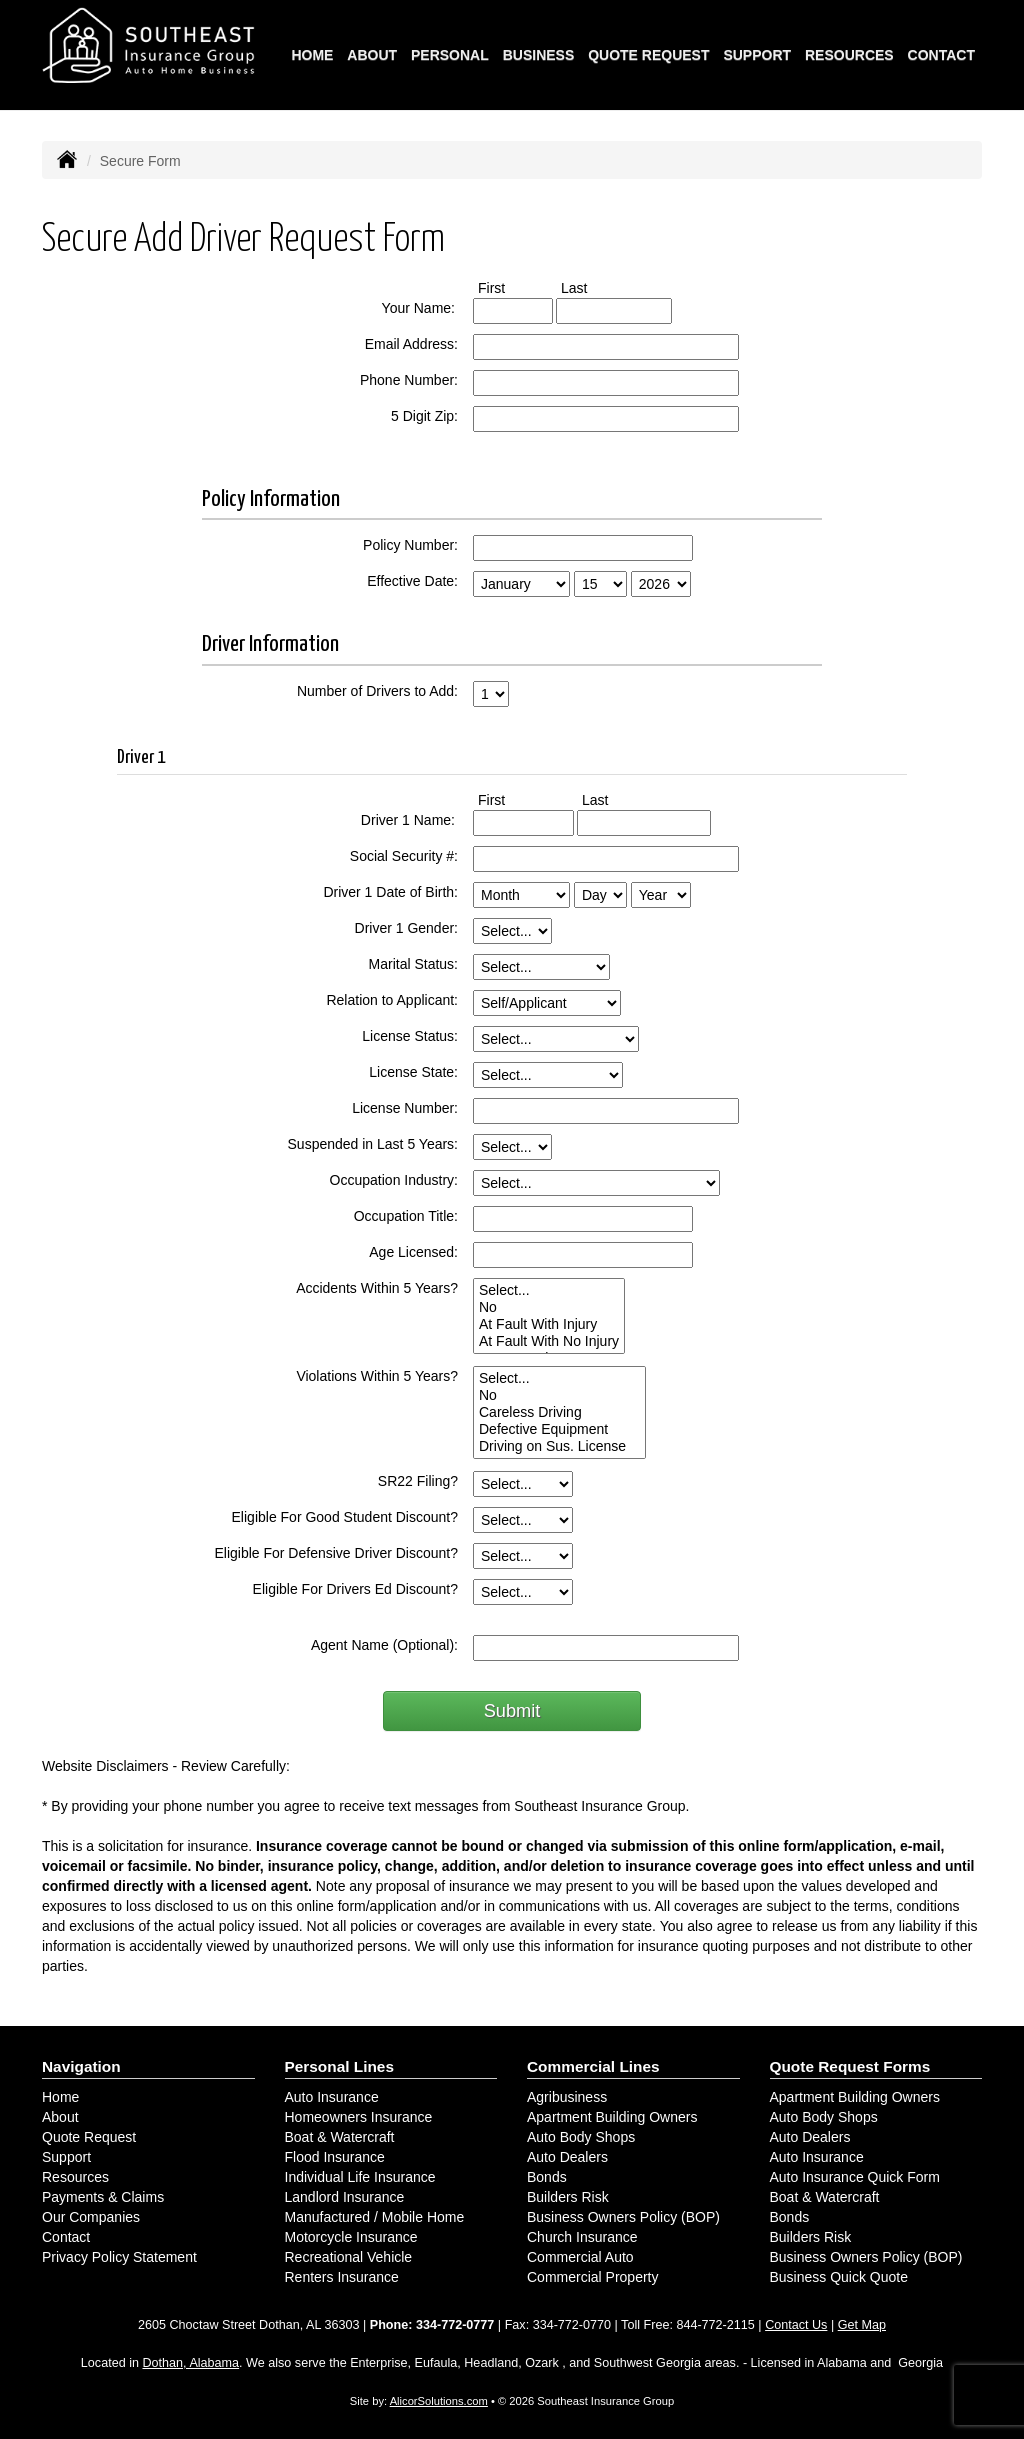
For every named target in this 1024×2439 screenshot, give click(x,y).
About (372, 55)
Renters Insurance (342, 2277)
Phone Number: (409, 380)
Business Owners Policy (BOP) (623, 2217)
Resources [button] (849, 55)
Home (312, 55)
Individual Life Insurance (360, 2177)
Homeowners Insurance (359, 2117)
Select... (549, 1290)
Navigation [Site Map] (81, 2066)
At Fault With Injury (549, 1324)
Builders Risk (568, 2197)
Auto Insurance (332, 2097)
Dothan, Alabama (190, 2363)
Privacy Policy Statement (119, 2257)
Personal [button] (450, 55)
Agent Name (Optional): (384, 1645)
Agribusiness (567, 2097)
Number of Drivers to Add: (377, 691)
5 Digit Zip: (424, 416)
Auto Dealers (567, 2157)
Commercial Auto (580, 2257)
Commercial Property (592, 2277)
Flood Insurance (335, 2157)
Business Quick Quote (839, 2277)
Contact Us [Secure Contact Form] (796, 2325)
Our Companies (91, 2217)
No (549, 1307)
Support (66, 2157)
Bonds (547, 2177)
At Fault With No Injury (549, 1341)
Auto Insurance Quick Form (855, 2177)
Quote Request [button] (648, 55)
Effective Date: (412, 581)
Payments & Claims (103, 2197)
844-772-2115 (715, 2325)
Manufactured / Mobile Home (375, 2217)
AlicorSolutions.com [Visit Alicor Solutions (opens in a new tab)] (439, 2401)
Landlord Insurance (345, 2197)
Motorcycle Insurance (351, 2237)
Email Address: (411, 344)
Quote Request (89, 2137)
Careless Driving (559, 1412)
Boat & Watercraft (340, 2137)
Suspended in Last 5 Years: (373, 1144)
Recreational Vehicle (349, 2257)
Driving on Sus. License (559, 1446)
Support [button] (757, 55)
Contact (941, 55)
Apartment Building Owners (612, 2117)
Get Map (862, 2325)
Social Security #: (404, 856)
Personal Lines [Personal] (340, 2066)
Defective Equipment (559, 1429)
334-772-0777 (455, 2325)
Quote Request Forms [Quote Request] (850, 2066)
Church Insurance (582, 2237)
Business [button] (539, 55)
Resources (75, 2177)
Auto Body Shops (581, 2137)
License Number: (405, 1108)
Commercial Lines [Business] (593, 2066)
